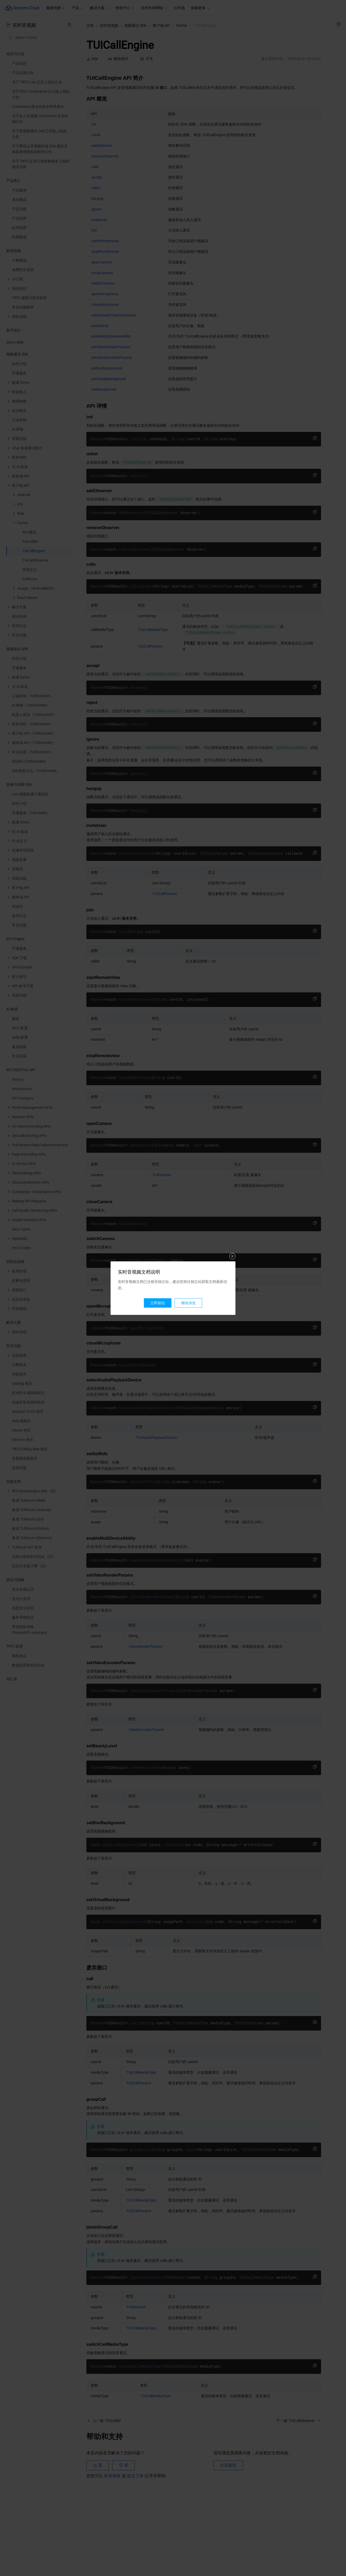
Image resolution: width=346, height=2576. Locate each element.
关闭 (232, 1256)
